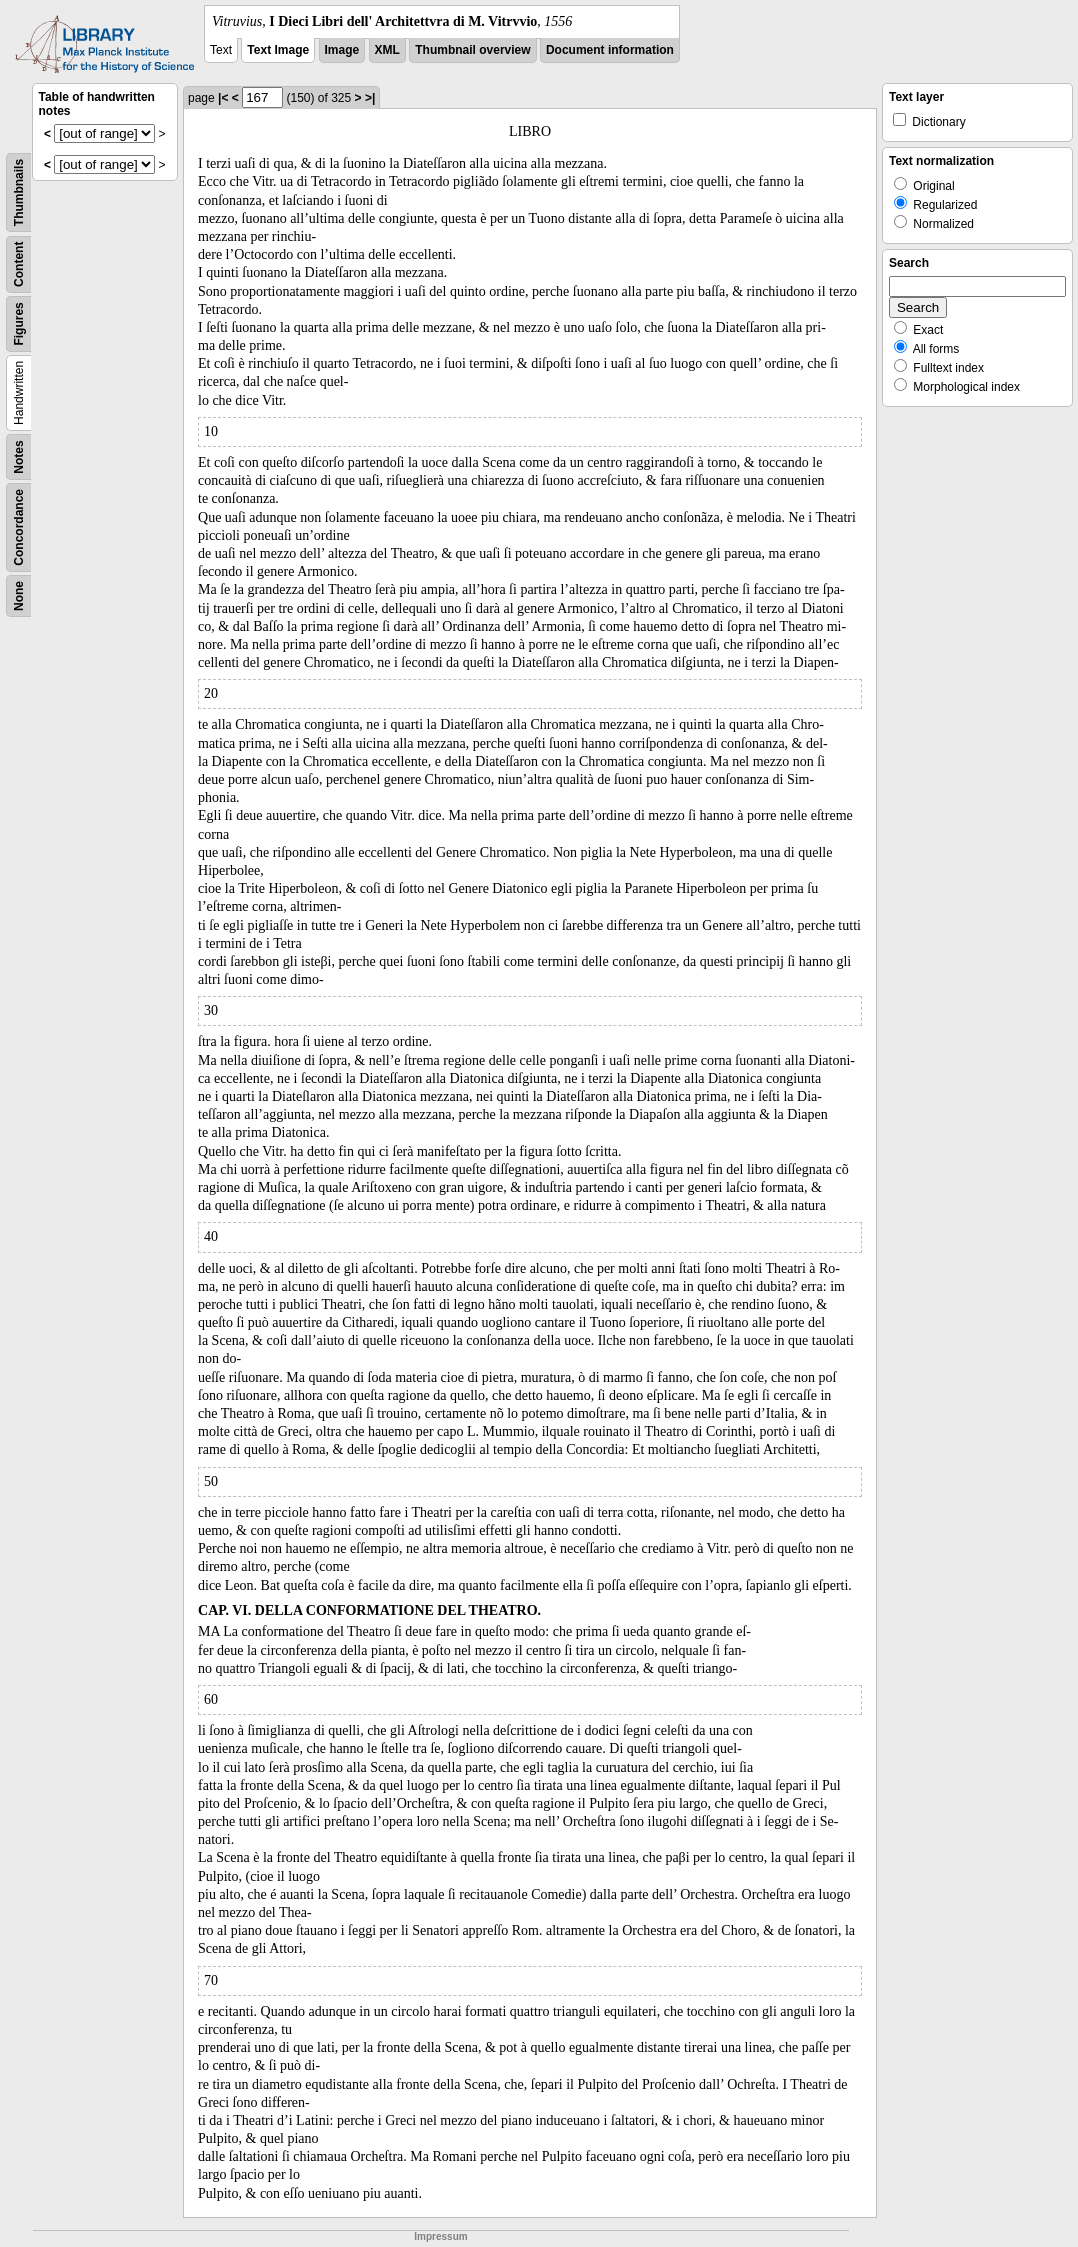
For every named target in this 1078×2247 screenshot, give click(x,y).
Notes (19, 456)
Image (342, 50)
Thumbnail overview (472, 50)
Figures (19, 323)
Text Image (278, 50)
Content (19, 264)
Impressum (440, 2236)
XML (387, 50)
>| (370, 98)
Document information (610, 50)
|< (223, 98)
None (19, 596)
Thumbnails (19, 192)
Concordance (19, 527)
